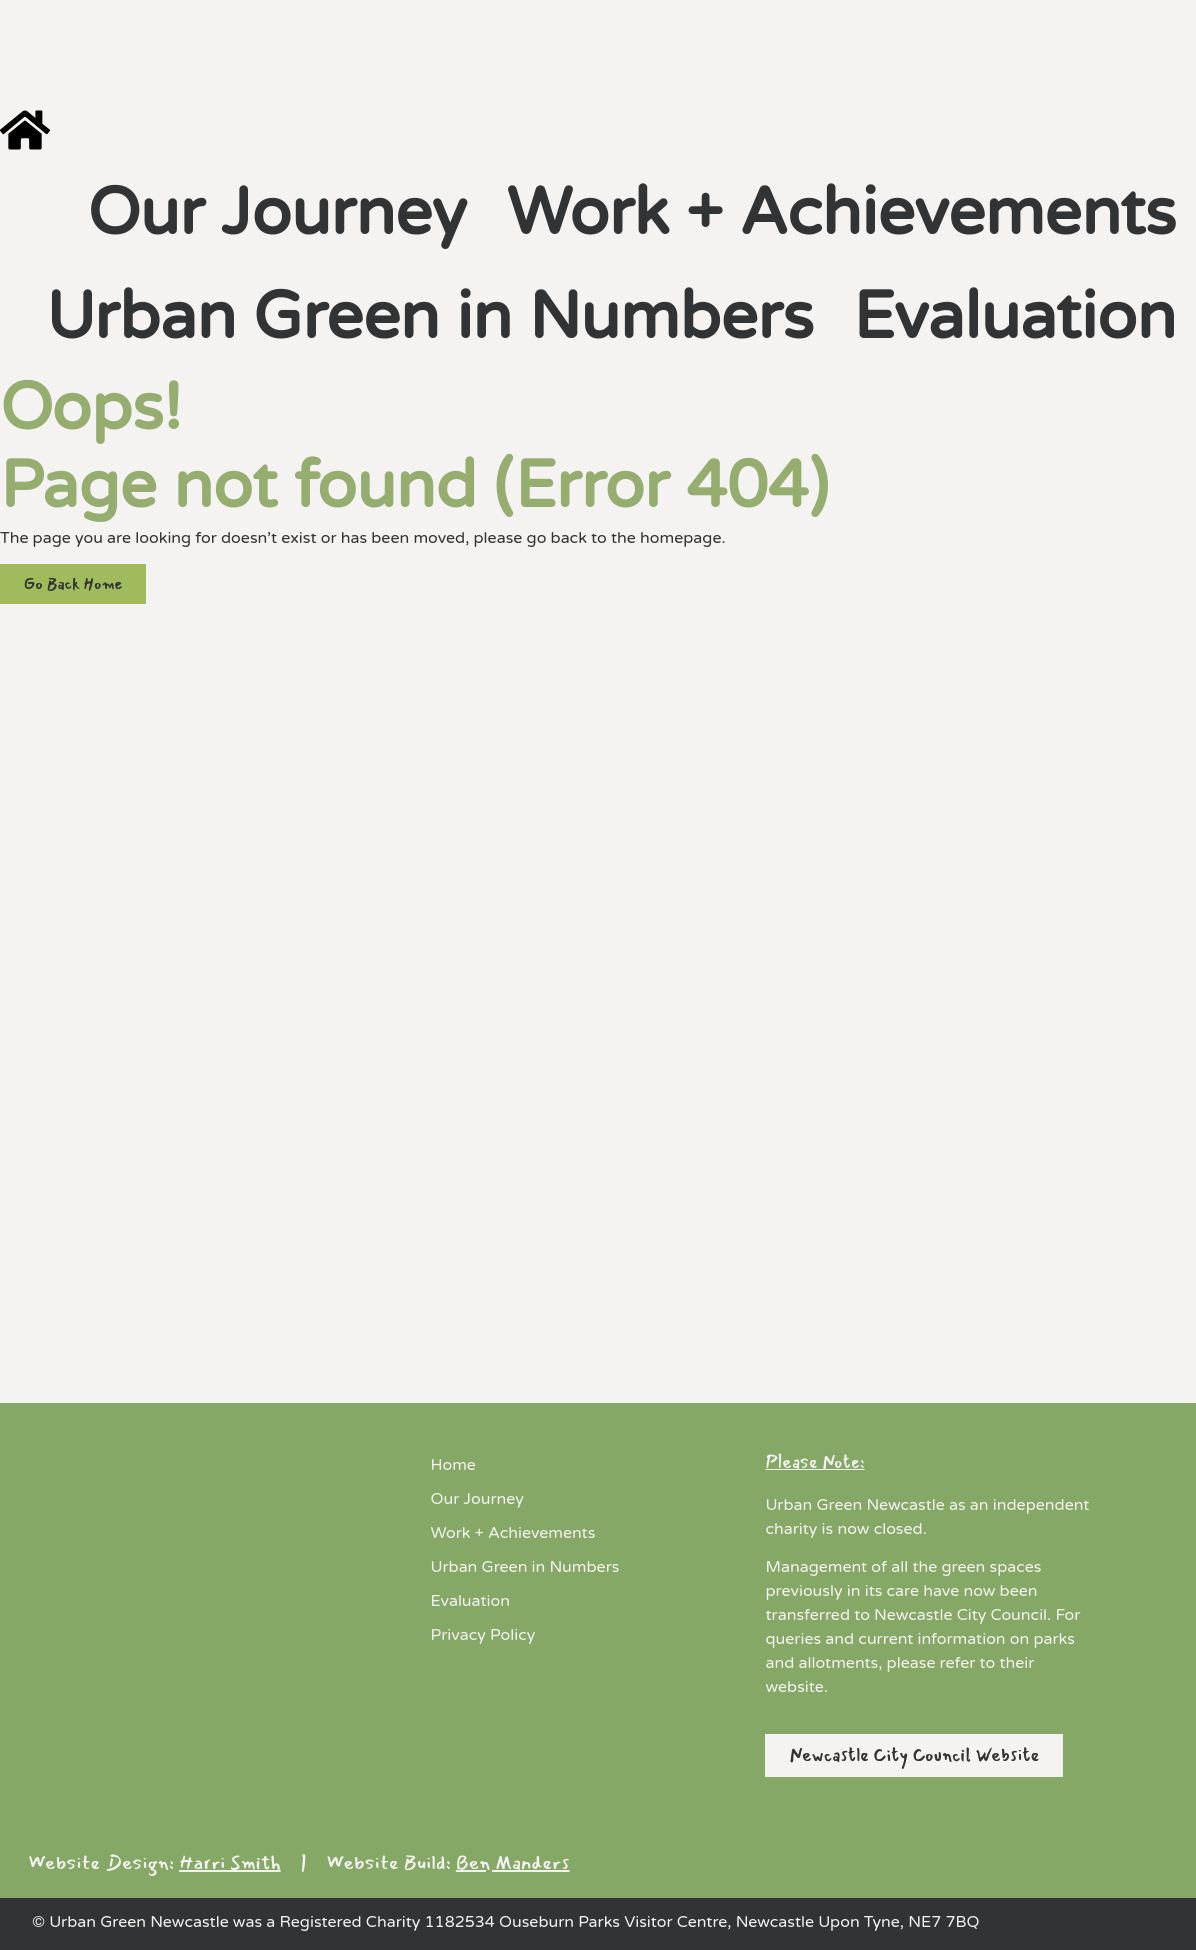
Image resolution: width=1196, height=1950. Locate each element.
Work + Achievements (841, 213)
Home (453, 1465)
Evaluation (1014, 317)
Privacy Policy (483, 1635)
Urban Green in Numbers (429, 317)
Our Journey (276, 213)
